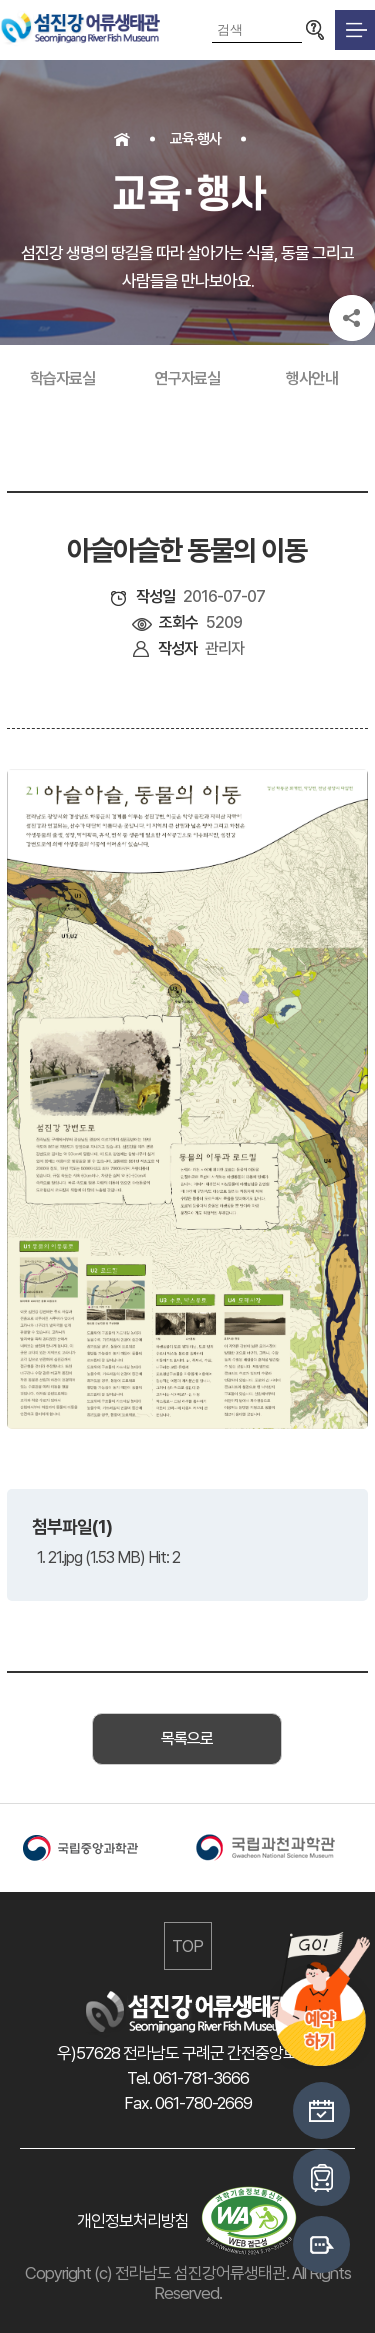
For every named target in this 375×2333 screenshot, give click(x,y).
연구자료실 (187, 378)
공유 (352, 318)
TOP (187, 1946)
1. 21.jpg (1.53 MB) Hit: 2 (108, 1557)
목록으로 (187, 1738)
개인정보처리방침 (133, 2221)
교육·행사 (195, 139)
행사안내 (312, 378)
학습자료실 (62, 378)
